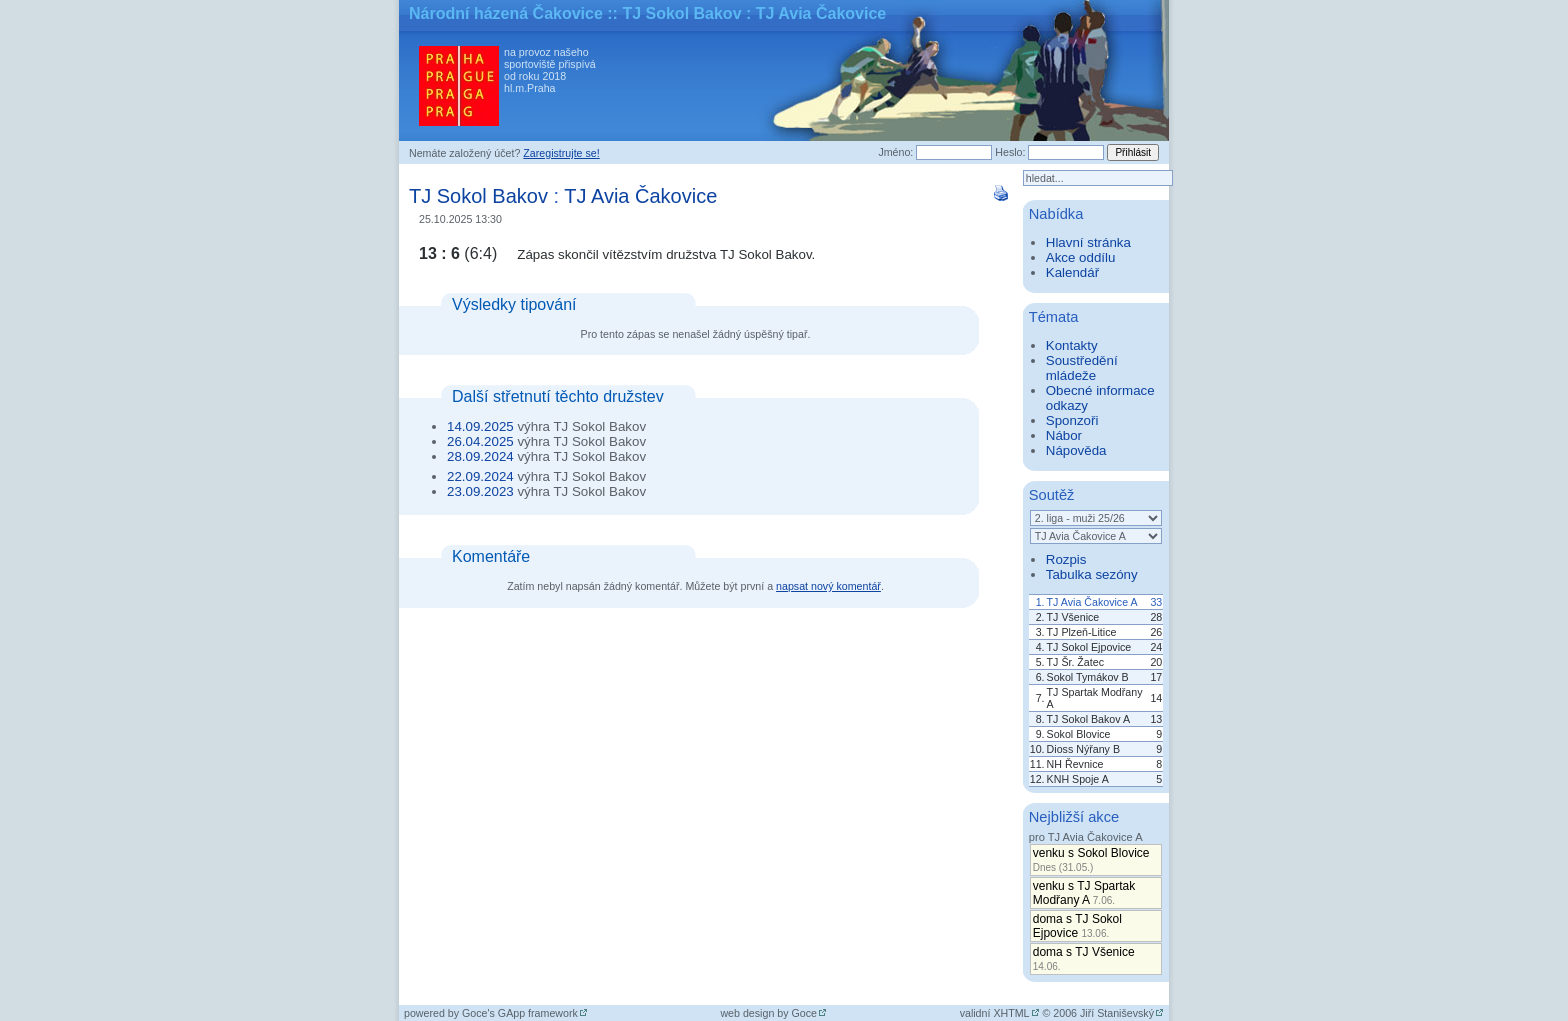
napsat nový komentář (828, 586)
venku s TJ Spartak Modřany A (1084, 893)
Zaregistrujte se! (561, 153)
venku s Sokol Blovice (1091, 859)
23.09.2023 (480, 491)
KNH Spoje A (1078, 779)
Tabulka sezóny (1092, 574)
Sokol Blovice (1079, 734)
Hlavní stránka (1088, 242)
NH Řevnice (1075, 764)
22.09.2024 (480, 476)
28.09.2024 (480, 456)
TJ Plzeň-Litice (1082, 632)
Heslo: (1010, 152)
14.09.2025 (480, 426)
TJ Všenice (1073, 617)
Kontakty (1072, 345)
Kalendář (1072, 272)
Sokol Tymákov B (1088, 677)
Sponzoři (1072, 420)
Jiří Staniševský (1117, 1013)
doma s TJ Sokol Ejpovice (1077, 926)
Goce (804, 1013)
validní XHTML (995, 1013)
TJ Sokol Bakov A (1089, 719)
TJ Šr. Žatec (1075, 662)
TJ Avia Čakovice (640, 196)
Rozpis (1066, 559)
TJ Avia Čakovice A (1092, 602)
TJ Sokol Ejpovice (1089, 647)
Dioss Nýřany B (1083, 749)
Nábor (1064, 435)
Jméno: (895, 152)
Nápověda (1076, 450)
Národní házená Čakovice (506, 13)
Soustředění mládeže (1082, 368)
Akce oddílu (1081, 257)
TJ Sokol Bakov (478, 196)
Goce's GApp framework (520, 1013)
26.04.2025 (480, 441)
